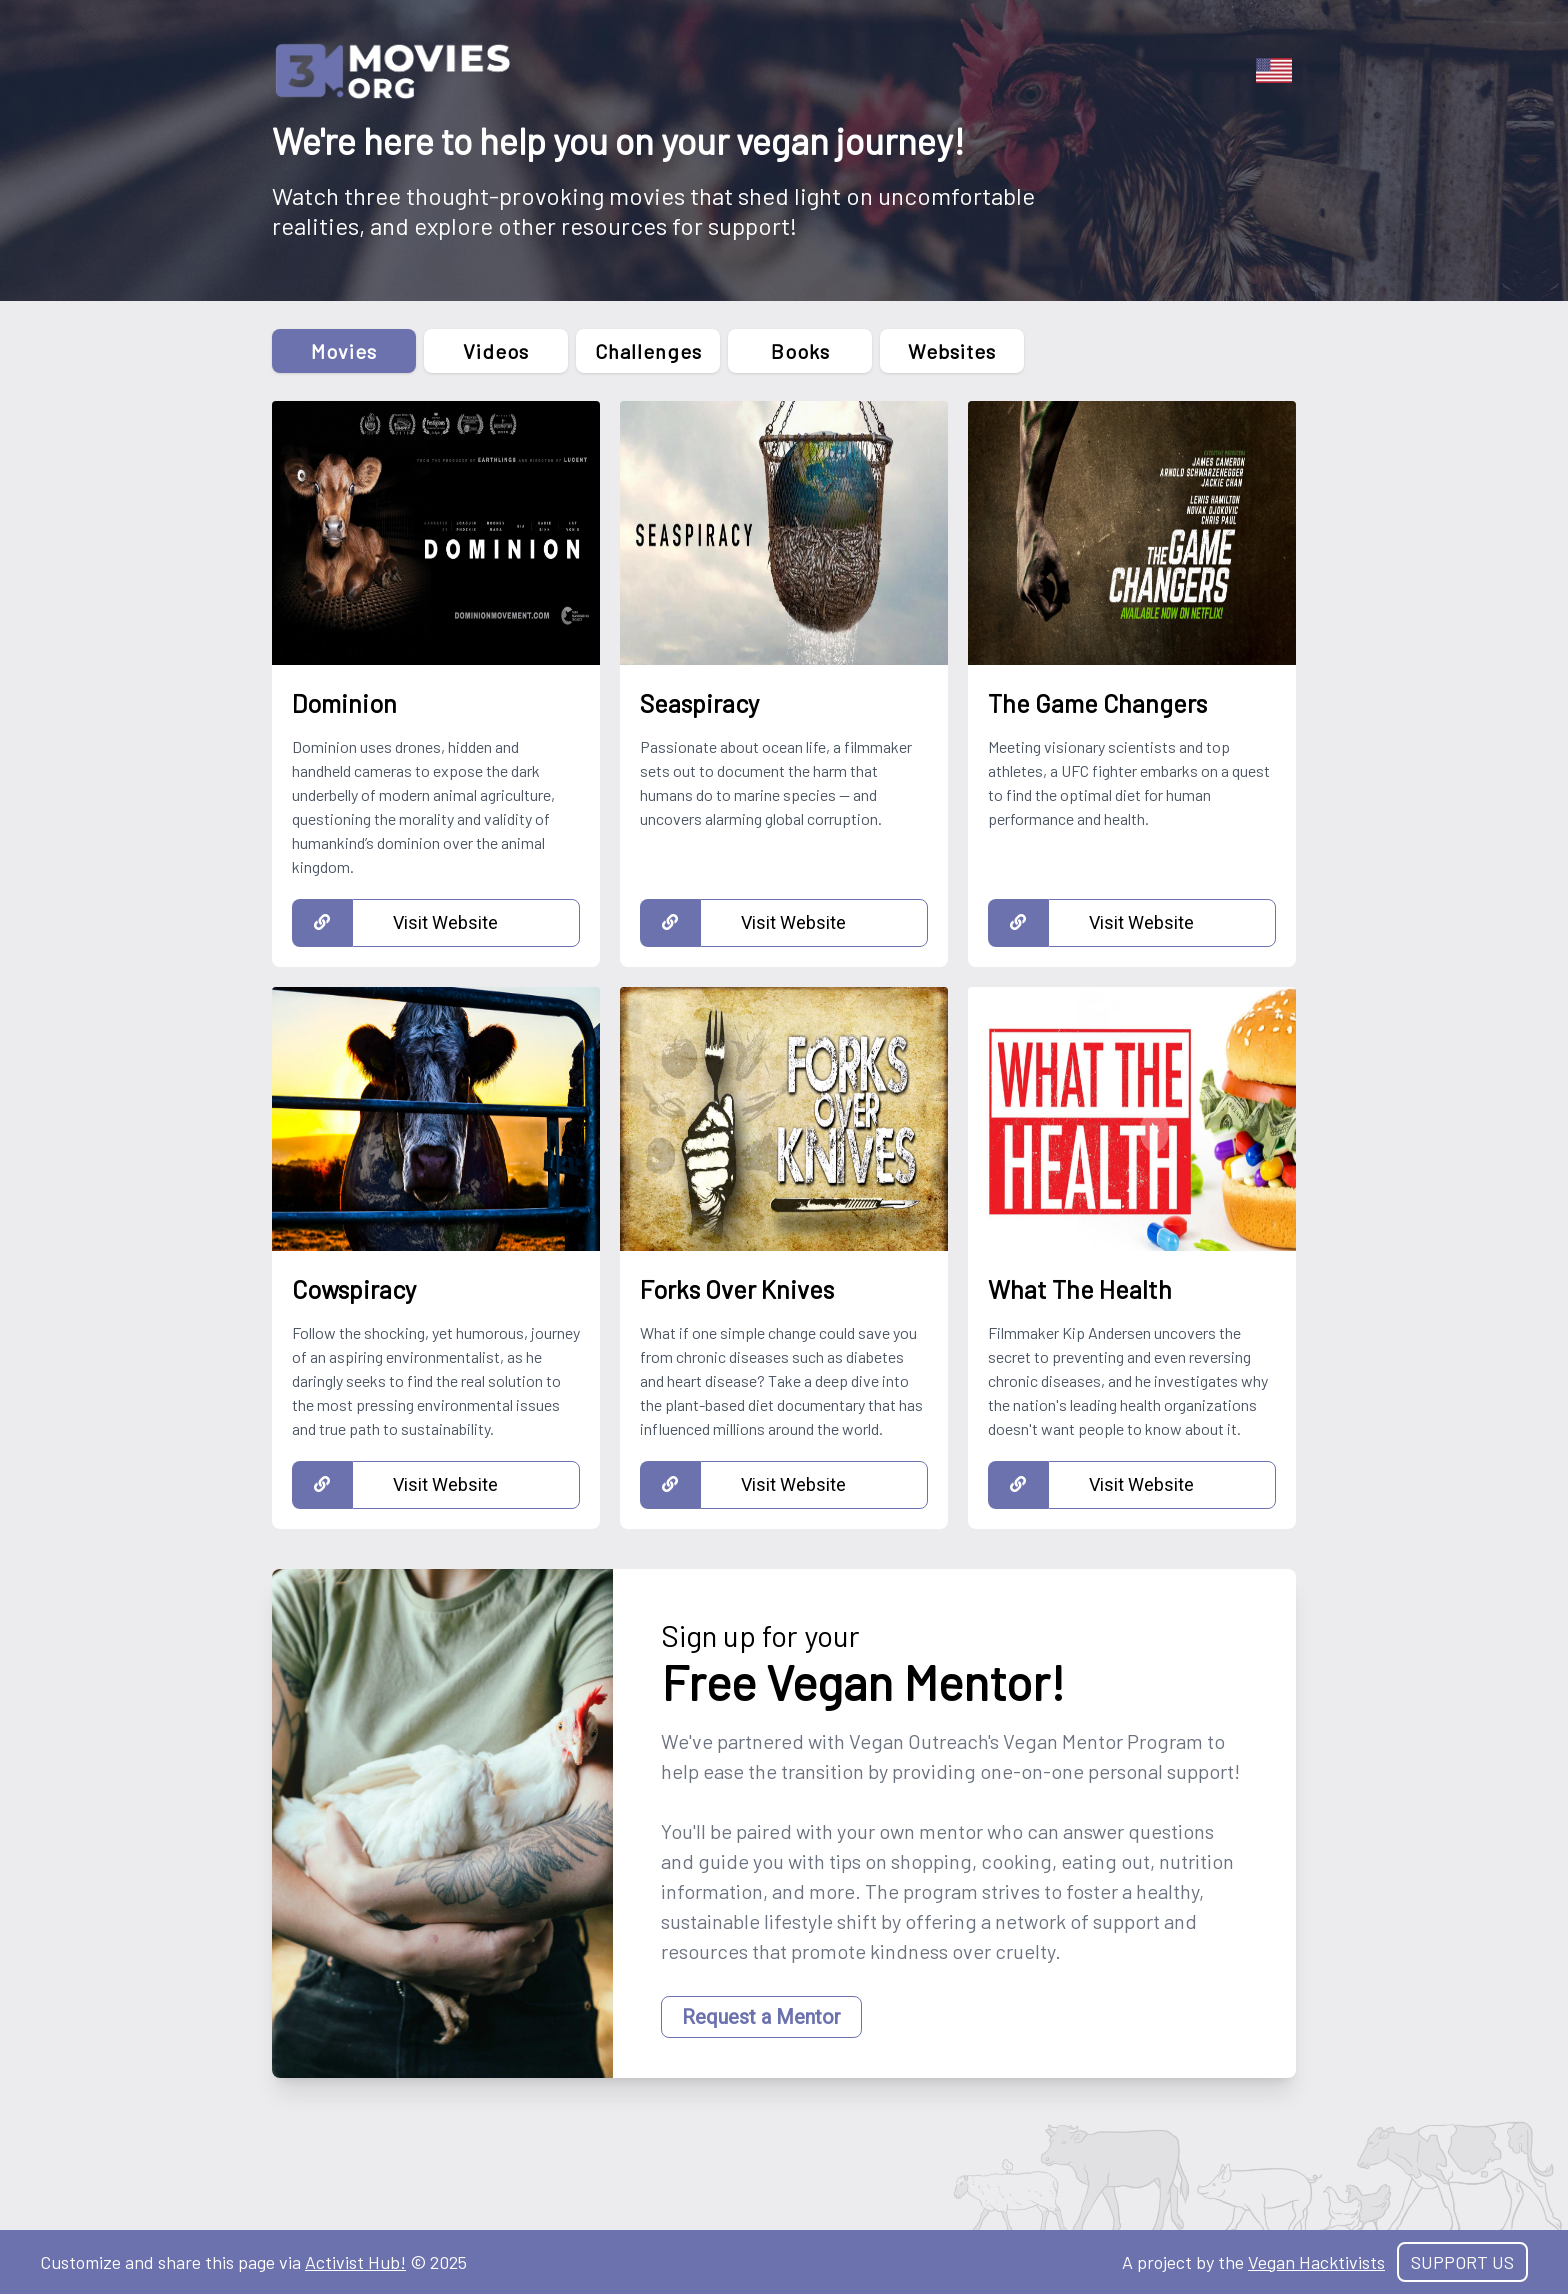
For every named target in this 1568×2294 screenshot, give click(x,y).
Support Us (1462, 2262)
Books (800, 351)
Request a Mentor (761, 2017)
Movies (344, 351)
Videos (496, 351)
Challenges (648, 351)
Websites (952, 351)
